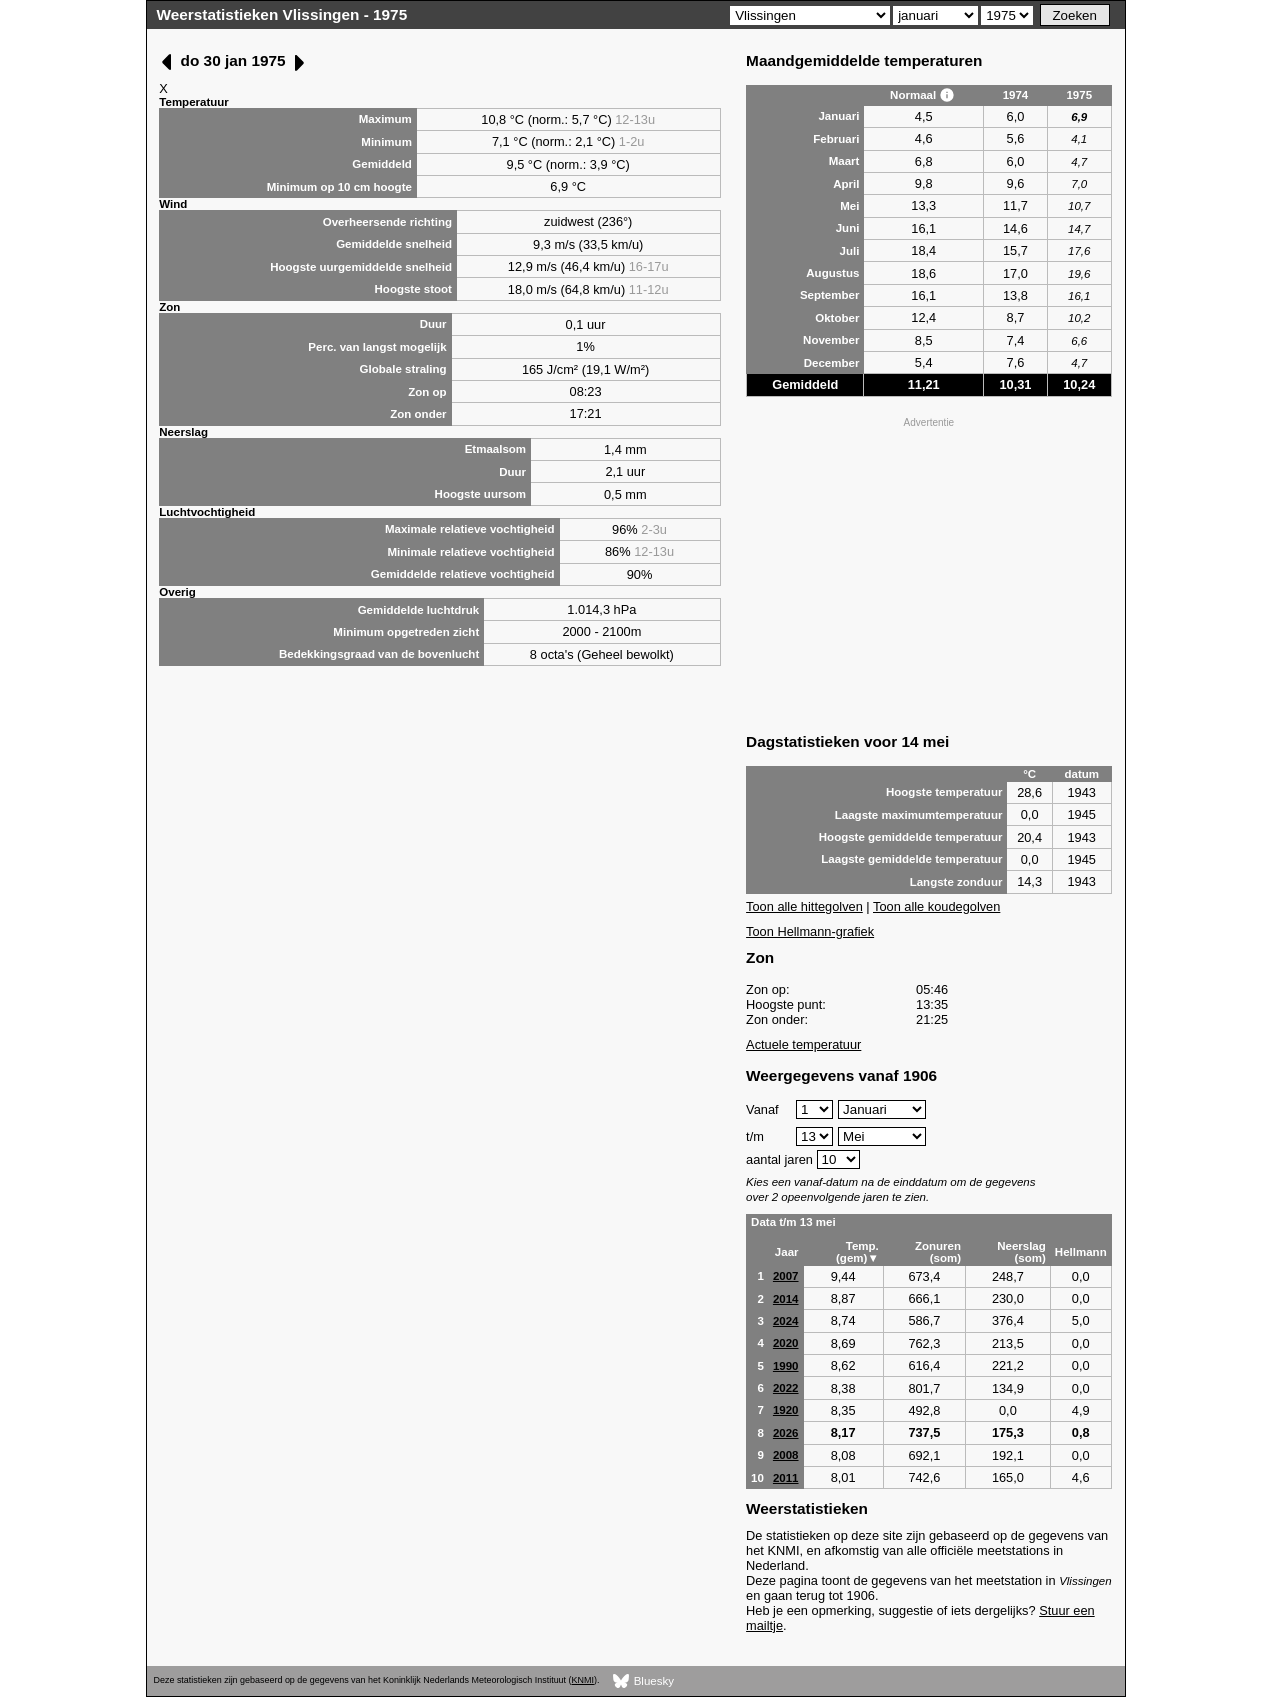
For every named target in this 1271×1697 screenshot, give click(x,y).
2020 (786, 1343)
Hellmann (1081, 1252)
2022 (786, 1388)
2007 (786, 1276)
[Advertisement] (929, 573)
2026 (786, 1433)
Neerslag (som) (1021, 1252)
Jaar (787, 1252)
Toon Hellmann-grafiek (810, 931)
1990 (786, 1366)
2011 (786, 1478)
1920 (786, 1410)
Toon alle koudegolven (936, 906)
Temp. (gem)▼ (857, 1252)
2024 (786, 1321)
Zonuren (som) (938, 1252)
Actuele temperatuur (803, 1044)
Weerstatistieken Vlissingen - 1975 (282, 14)
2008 (786, 1455)
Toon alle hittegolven (804, 906)
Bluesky (643, 1681)
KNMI (583, 1680)
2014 (786, 1299)
